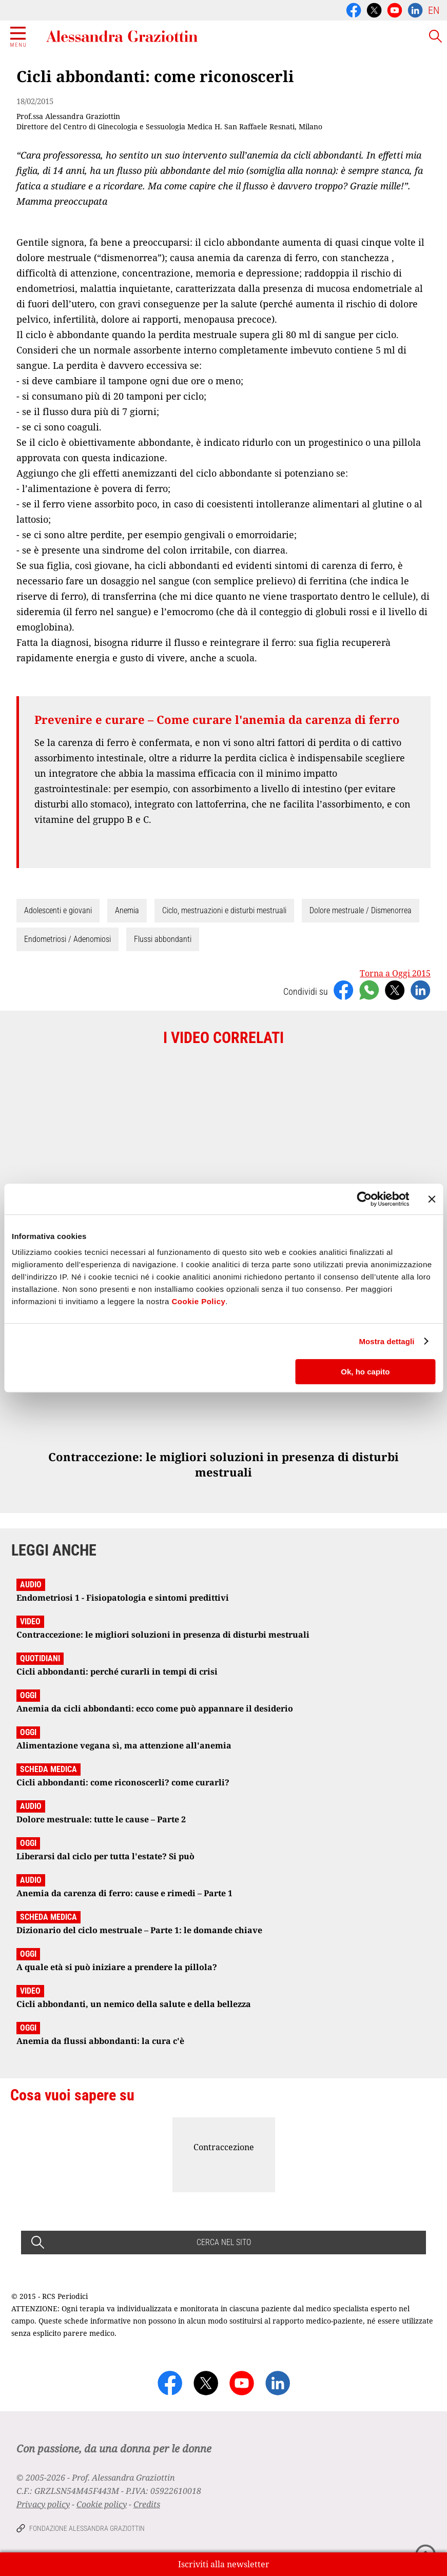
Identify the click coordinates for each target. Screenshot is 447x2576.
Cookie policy (101, 2504)
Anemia (127, 910)
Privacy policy (43, 2504)
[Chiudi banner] (431, 1199)
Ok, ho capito (365, 1371)
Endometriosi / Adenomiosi (67, 939)
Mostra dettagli (386, 1341)
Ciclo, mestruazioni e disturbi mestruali (224, 910)
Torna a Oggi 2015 (395, 973)
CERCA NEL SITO (224, 2242)
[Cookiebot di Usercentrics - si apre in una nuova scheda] (364, 1199)
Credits (146, 2504)
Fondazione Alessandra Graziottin (87, 2528)
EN (433, 10)
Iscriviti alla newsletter (223, 2564)
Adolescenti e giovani (58, 910)
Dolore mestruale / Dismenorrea (360, 910)
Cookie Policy (198, 1301)
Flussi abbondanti (162, 939)
